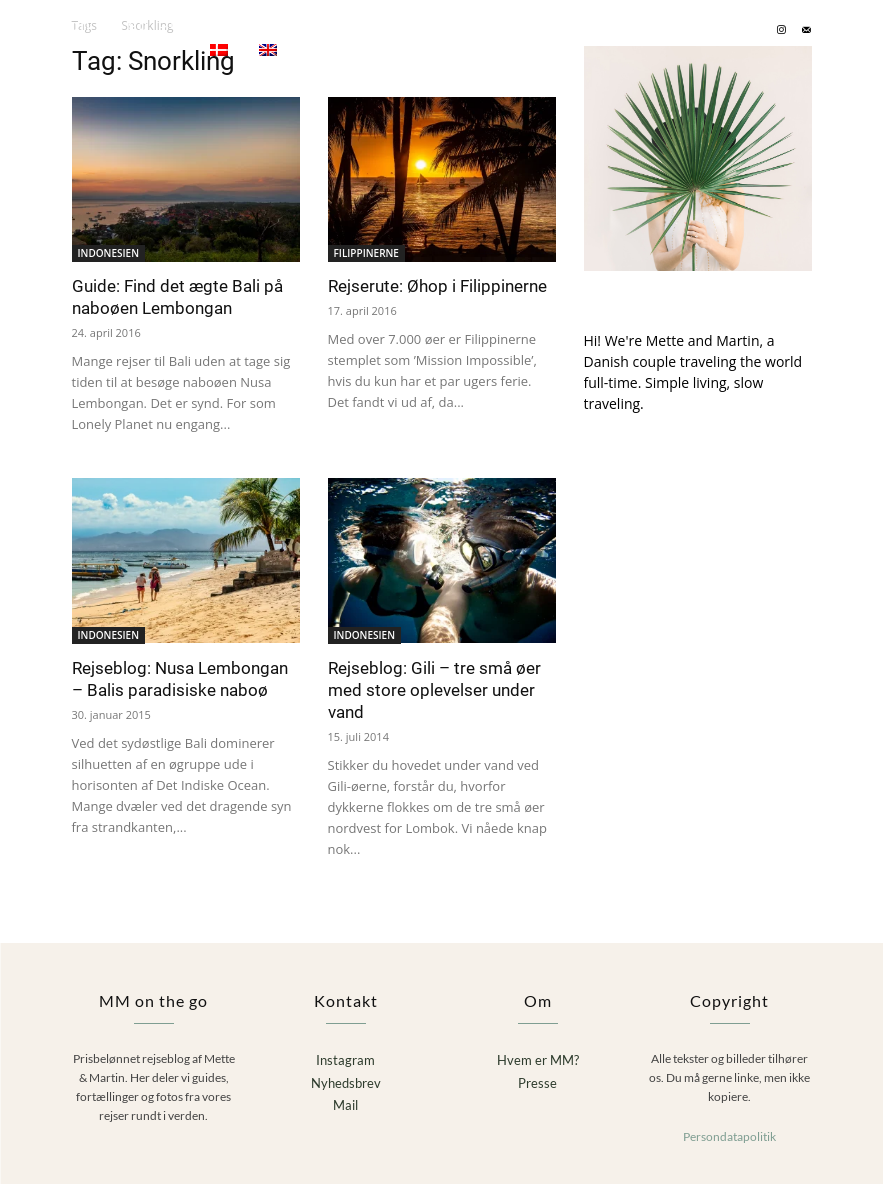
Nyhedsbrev (346, 1081)
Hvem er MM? (538, 1059)
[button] (835, 29)
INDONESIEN (108, 253)
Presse (537, 1081)
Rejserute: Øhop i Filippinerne (437, 286)
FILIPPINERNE (366, 253)
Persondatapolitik (729, 1134)
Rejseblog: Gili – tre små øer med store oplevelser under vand (434, 690)
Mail (345, 1104)
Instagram (345, 1059)
